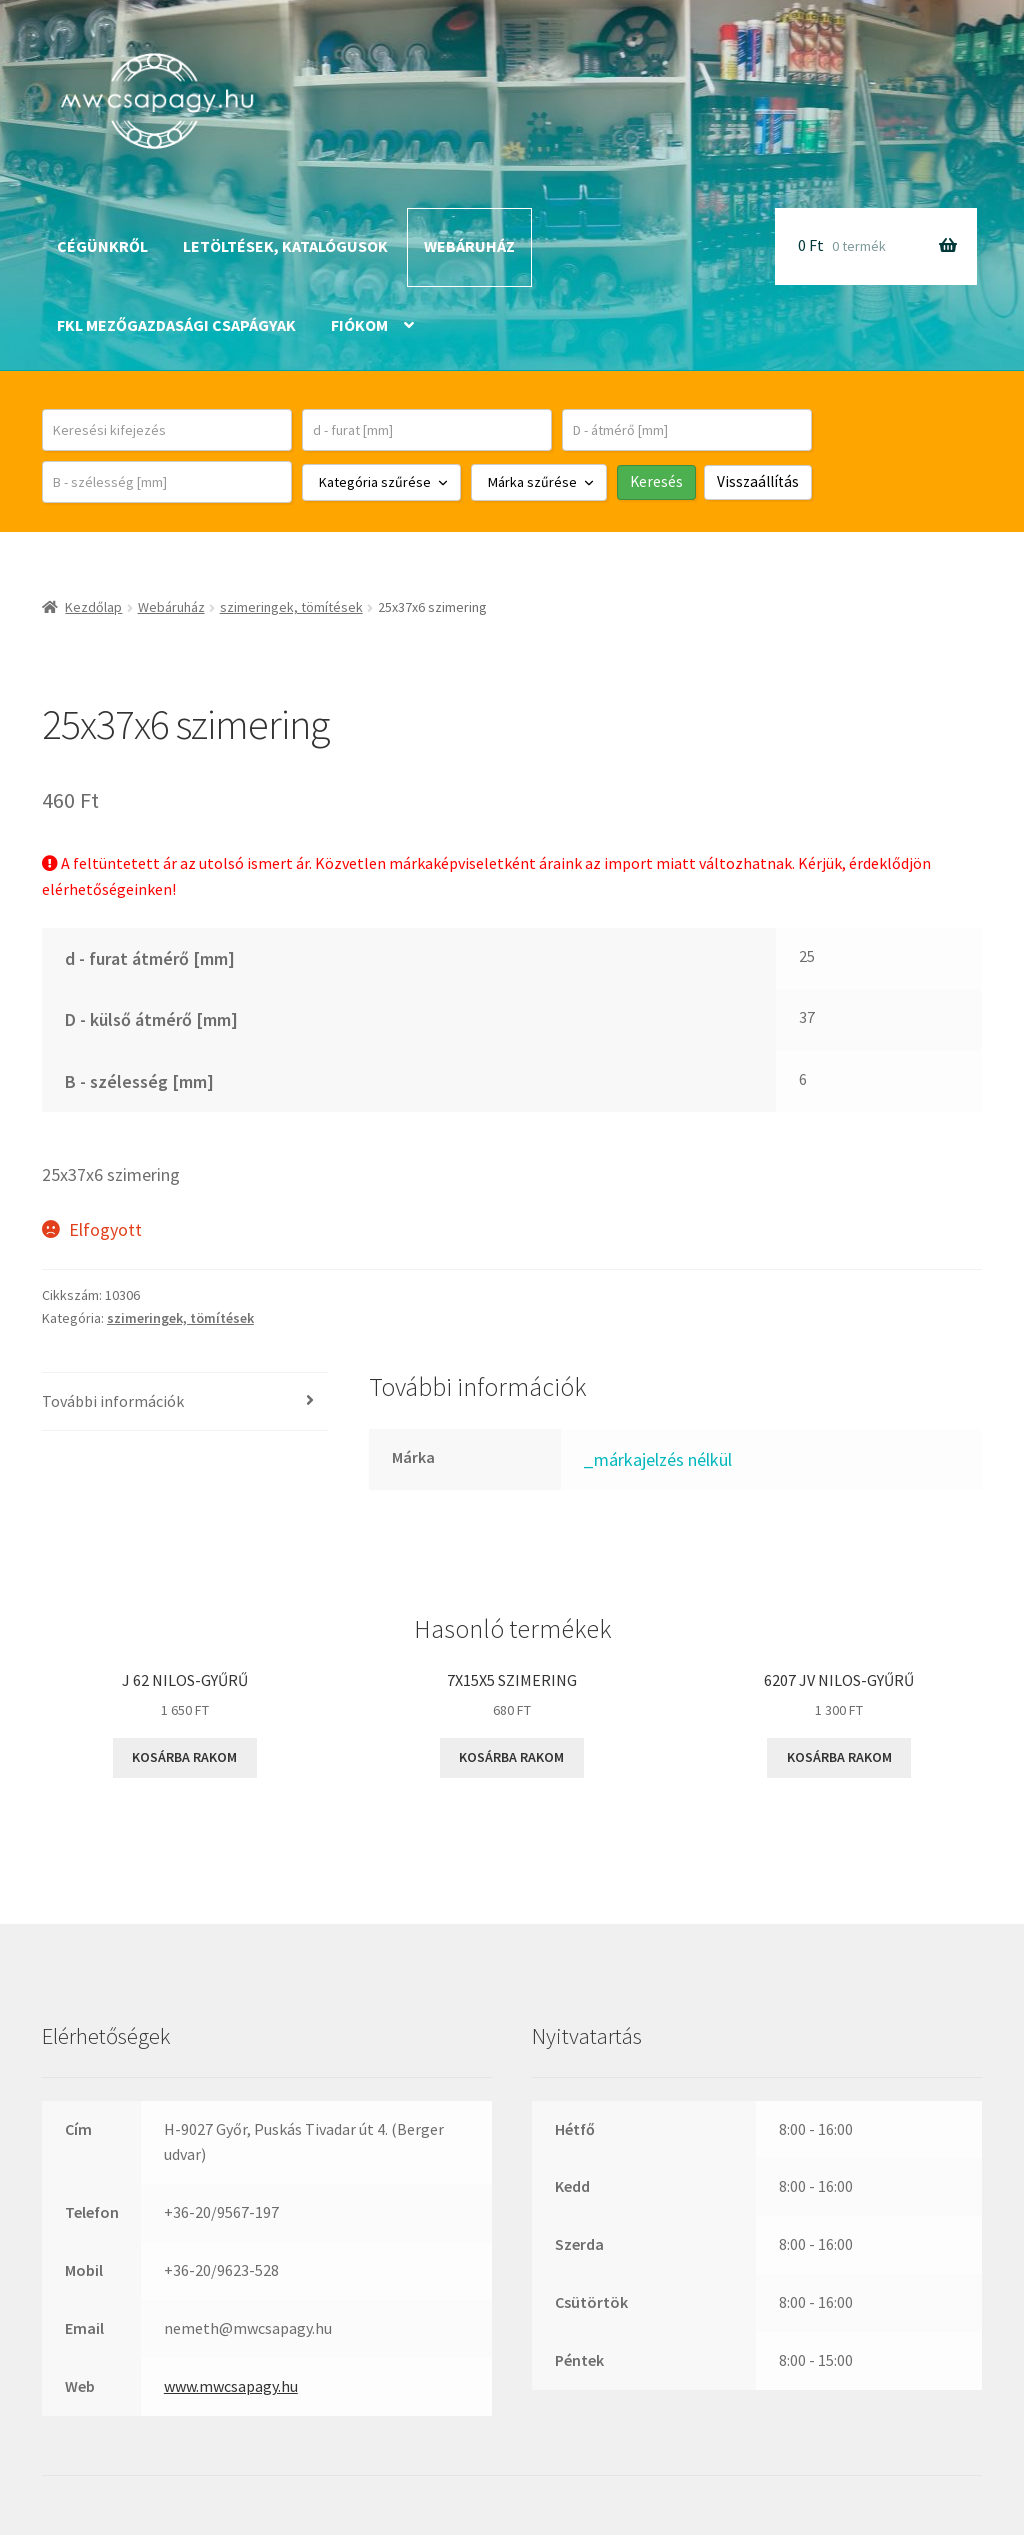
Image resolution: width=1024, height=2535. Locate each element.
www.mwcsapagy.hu (231, 2386)
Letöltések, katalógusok (285, 246)
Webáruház (469, 246)
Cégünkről (102, 246)
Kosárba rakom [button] (184, 1757)
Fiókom (359, 325)
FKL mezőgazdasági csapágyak (176, 325)
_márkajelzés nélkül (657, 1459)
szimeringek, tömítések (291, 607)
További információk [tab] (113, 1401)
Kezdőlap (93, 607)
